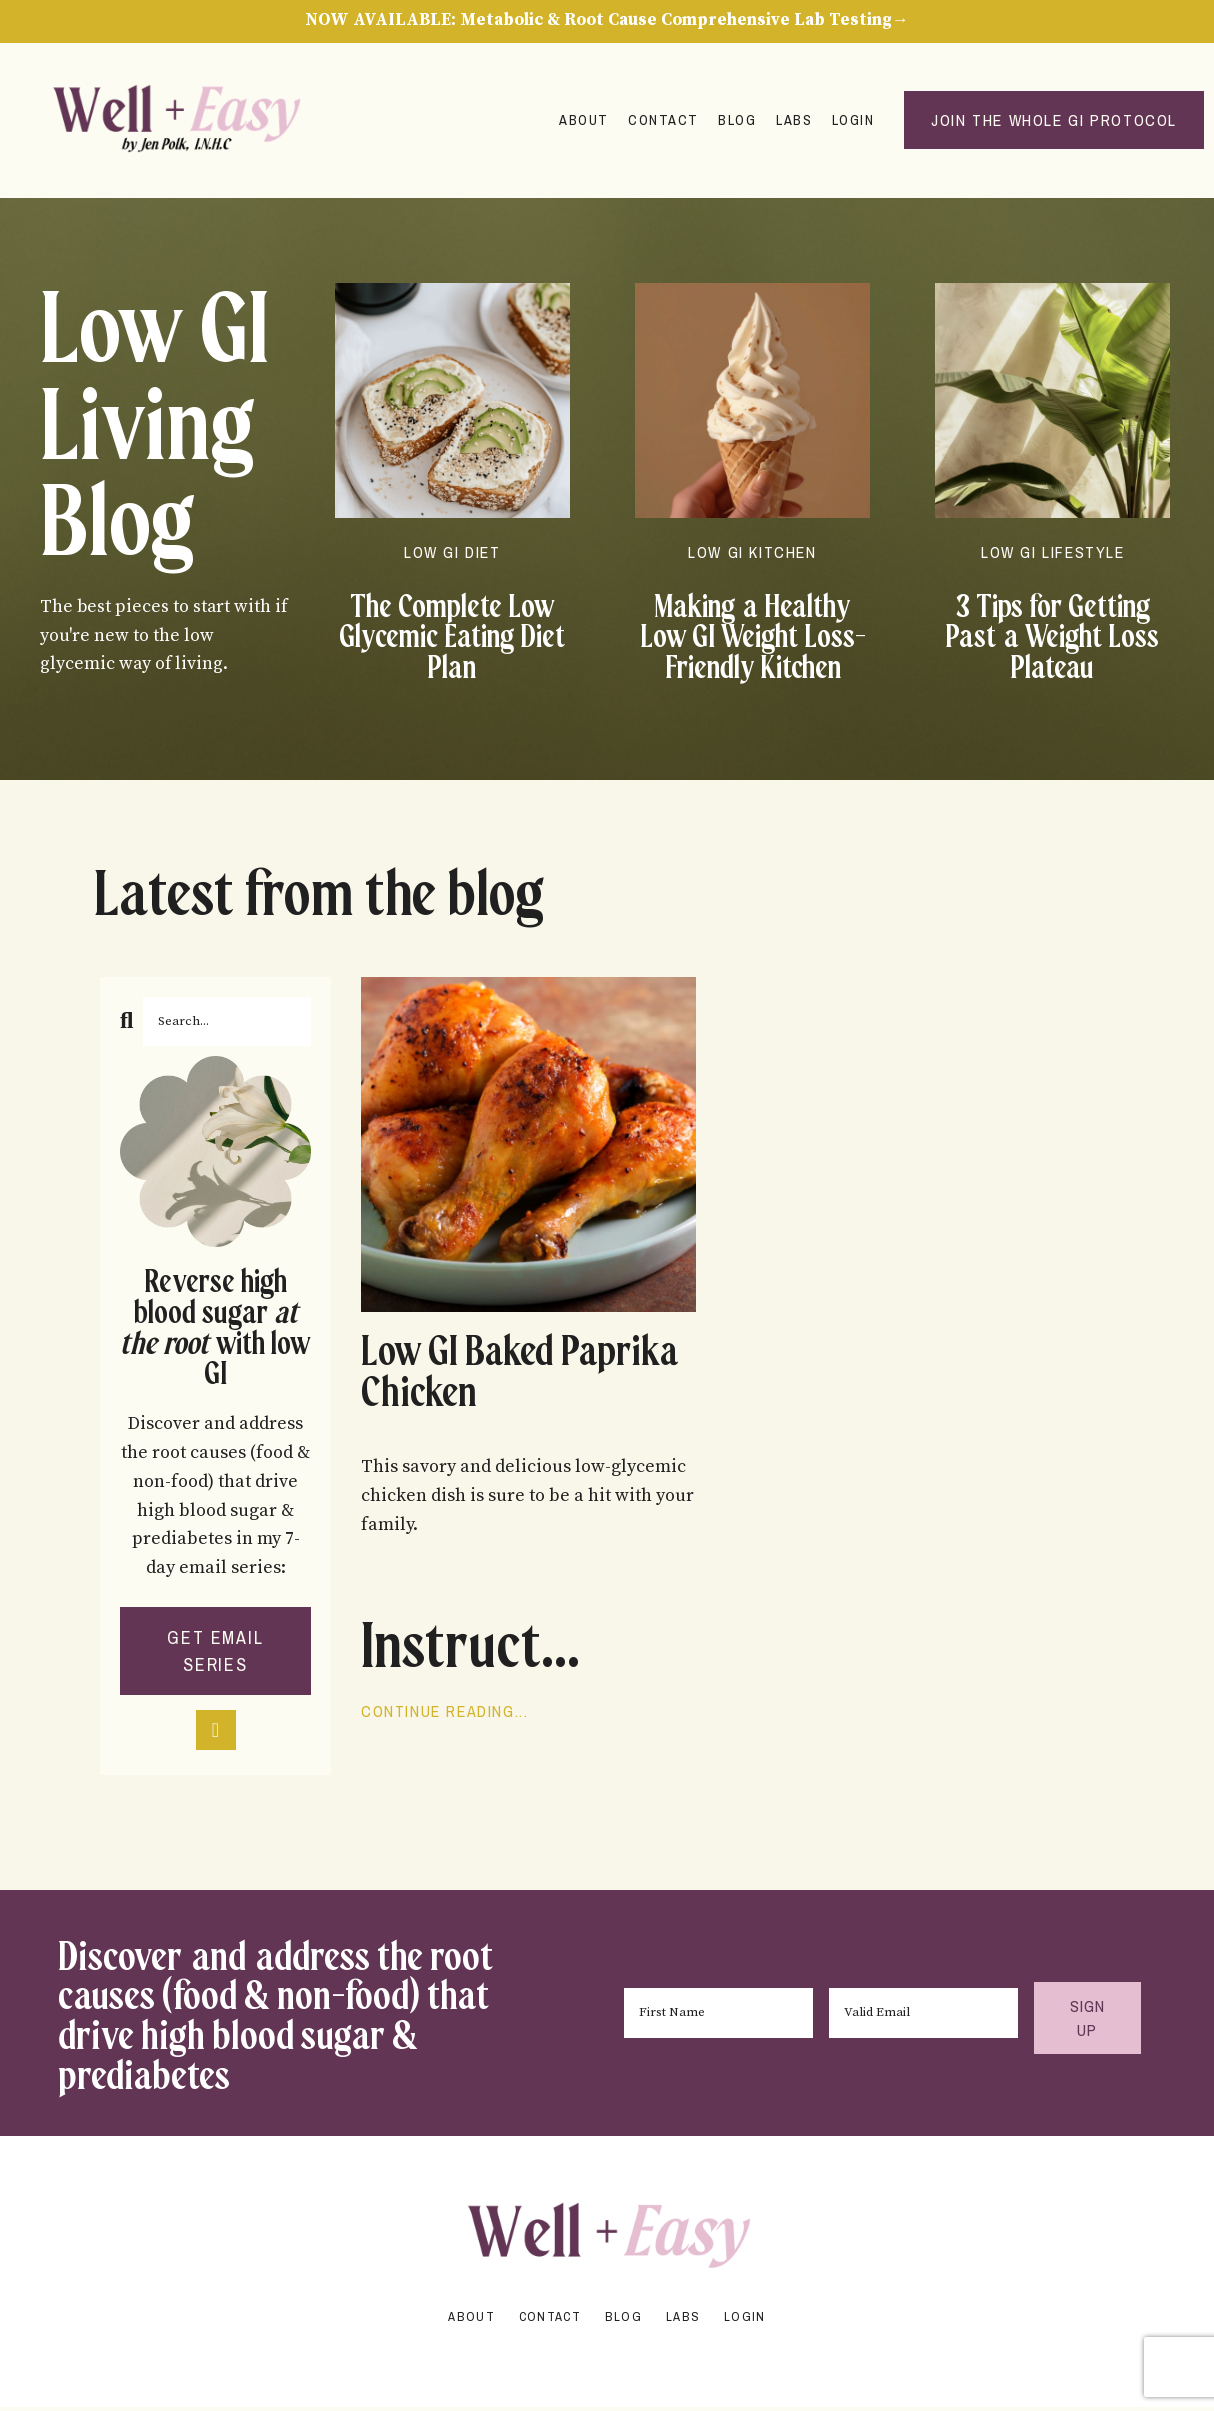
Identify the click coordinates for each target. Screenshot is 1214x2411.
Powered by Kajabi (607, 2360)
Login (851, 121)
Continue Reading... (444, 1718)
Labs (792, 121)
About (579, 121)
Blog (734, 121)
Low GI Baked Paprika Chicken (490, 1377)
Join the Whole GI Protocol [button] (1053, 122)
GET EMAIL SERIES (215, 1653)
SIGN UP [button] (1085, 2021)
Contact (659, 121)
